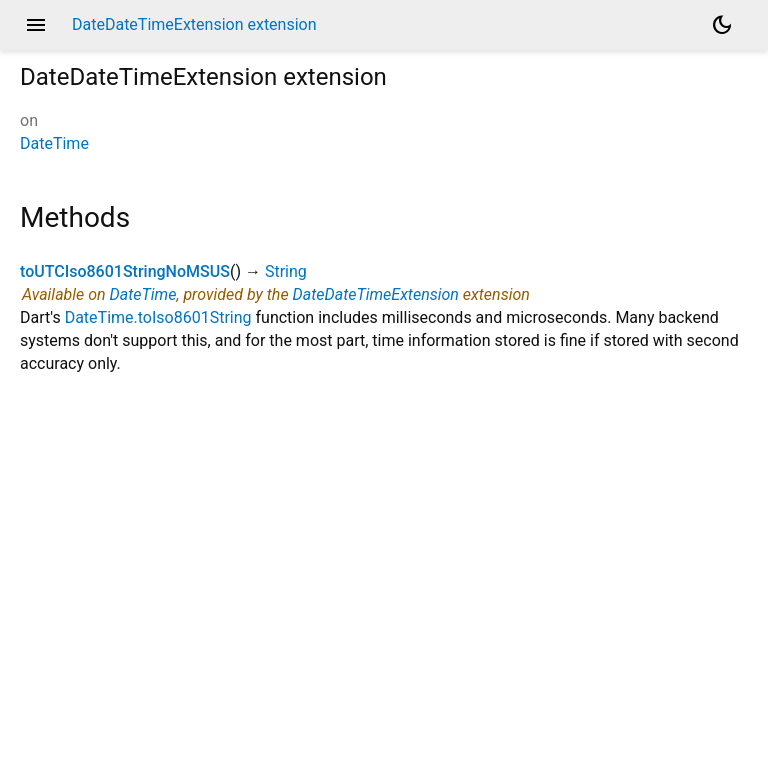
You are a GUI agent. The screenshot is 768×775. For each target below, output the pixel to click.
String (286, 271)
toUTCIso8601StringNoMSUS (125, 271)
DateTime (54, 143)
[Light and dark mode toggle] (722, 25)
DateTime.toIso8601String (158, 317)
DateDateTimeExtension (376, 294)
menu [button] (36, 25)
